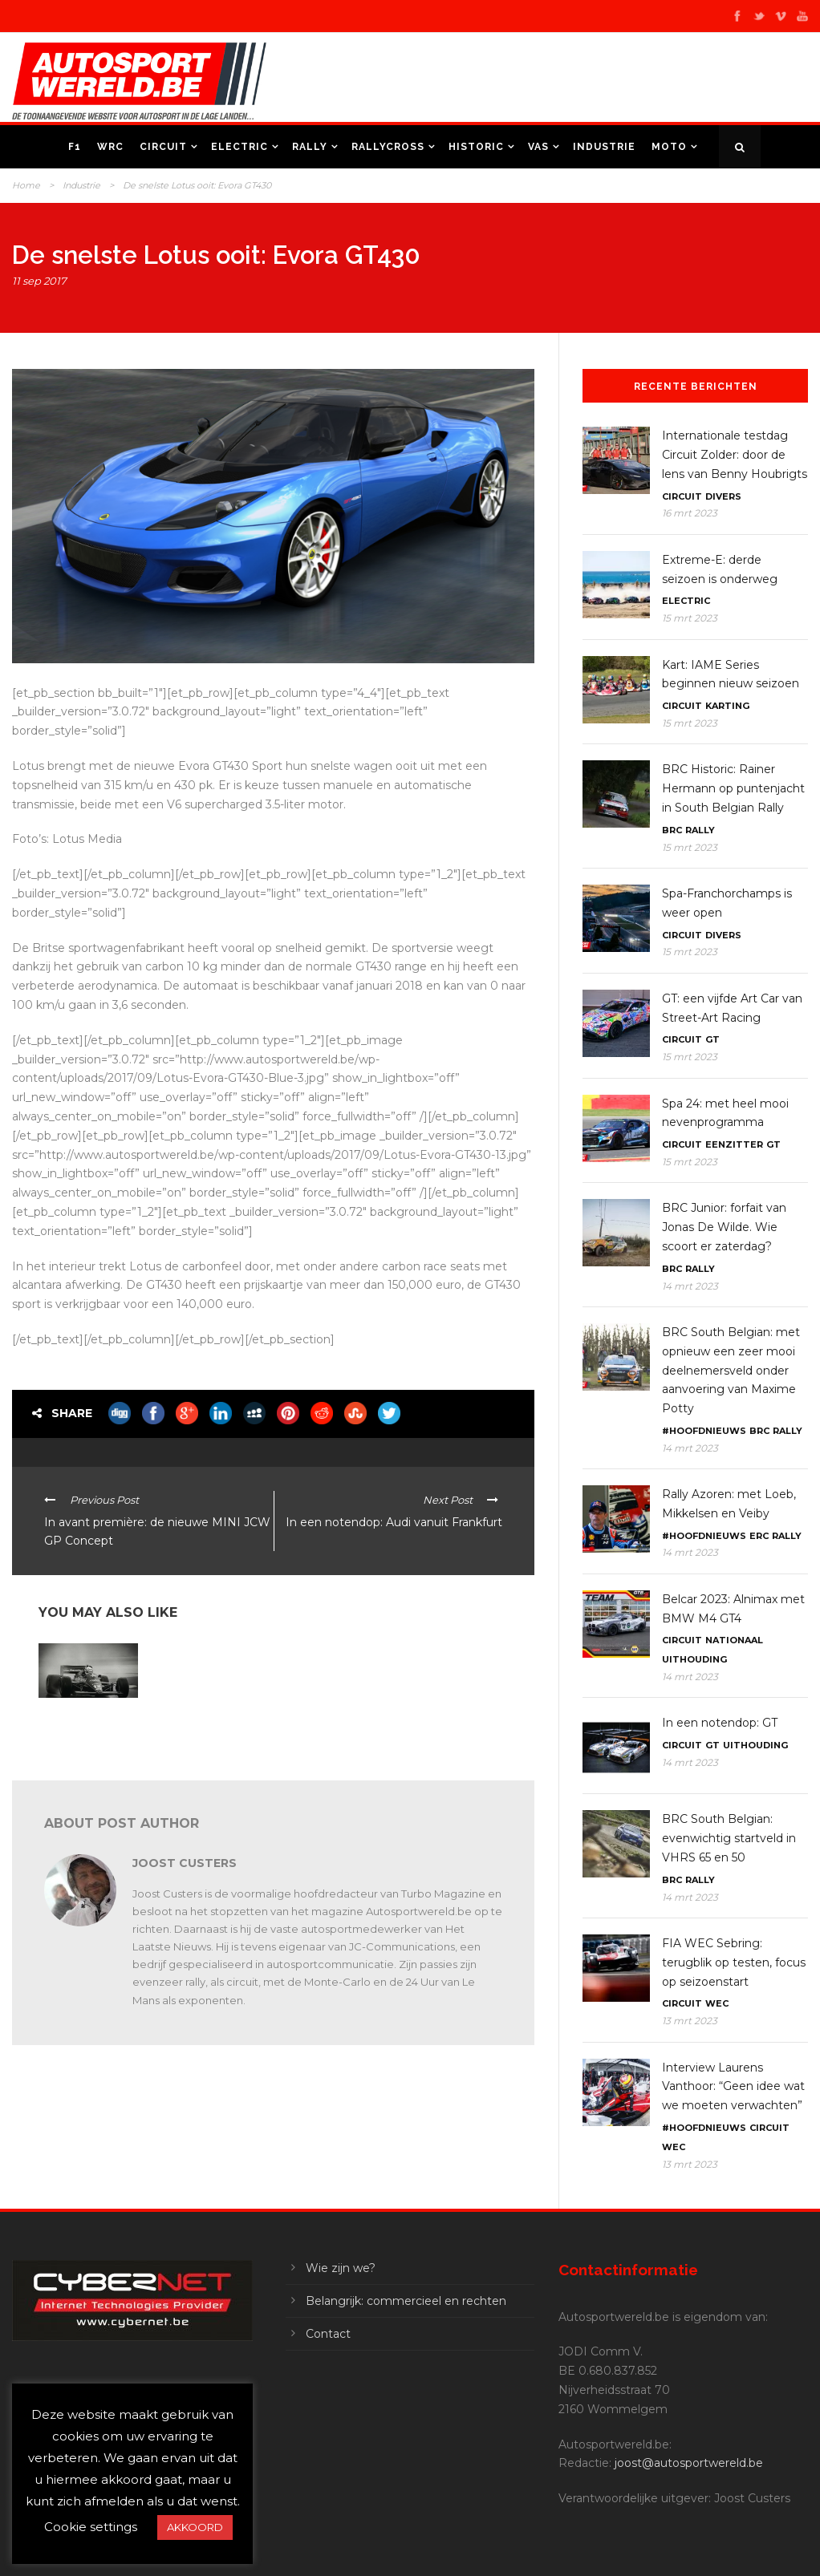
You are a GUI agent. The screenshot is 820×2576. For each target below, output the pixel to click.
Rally (309, 146)
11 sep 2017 (39, 280)
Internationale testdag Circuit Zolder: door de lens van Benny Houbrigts (734, 454)
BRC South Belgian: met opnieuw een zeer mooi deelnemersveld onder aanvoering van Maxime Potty (731, 1370)
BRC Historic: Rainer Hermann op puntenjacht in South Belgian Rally (733, 788)
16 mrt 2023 (689, 513)
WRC (110, 146)
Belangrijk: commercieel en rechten (406, 2301)
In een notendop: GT (719, 1722)
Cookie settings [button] (90, 2526)
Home (26, 185)
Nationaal (734, 1640)
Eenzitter (734, 1144)
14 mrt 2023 (690, 1286)
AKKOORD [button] (195, 2527)
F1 (74, 146)
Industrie (604, 146)
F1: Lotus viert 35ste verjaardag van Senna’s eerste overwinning (83, 1730)
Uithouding (694, 1659)
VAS (538, 146)
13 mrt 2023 (689, 2021)
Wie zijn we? (340, 2268)
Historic (476, 146)
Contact (328, 2334)
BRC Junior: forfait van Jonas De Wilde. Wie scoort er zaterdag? (724, 1227)
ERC (759, 1535)
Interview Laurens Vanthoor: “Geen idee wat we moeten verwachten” (733, 2086)
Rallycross (387, 146)
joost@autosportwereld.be (689, 2463)
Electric (239, 146)
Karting (727, 705)
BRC (672, 830)
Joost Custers (184, 1863)
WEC (717, 2003)
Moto (669, 146)
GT (712, 1039)
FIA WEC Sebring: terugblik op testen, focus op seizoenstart (734, 1962)
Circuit (163, 146)
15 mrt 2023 (689, 618)
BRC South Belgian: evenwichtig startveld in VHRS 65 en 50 (729, 1838)
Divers (723, 496)
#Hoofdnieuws (704, 1430)
